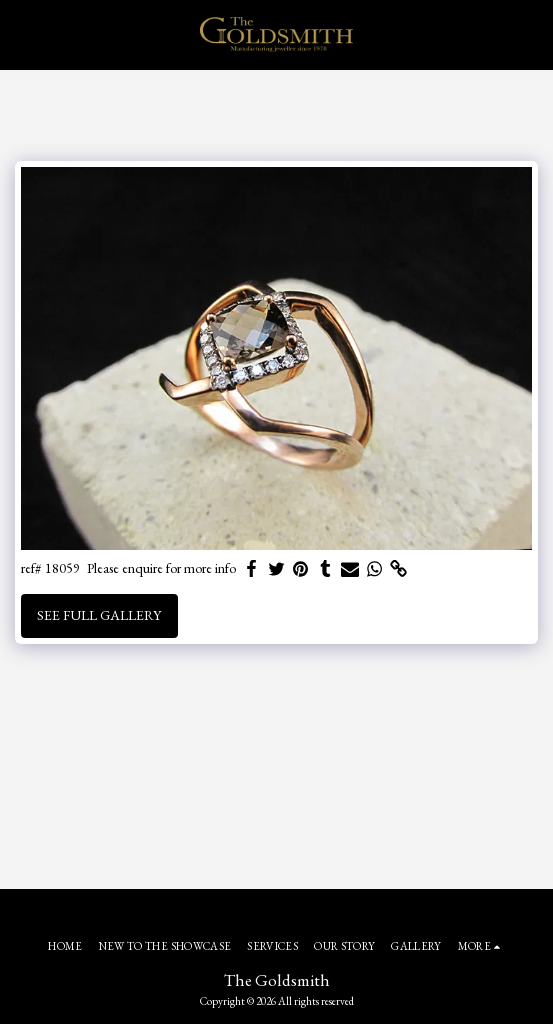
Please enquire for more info (161, 568)
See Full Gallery (99, 615)
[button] (22, 34)
